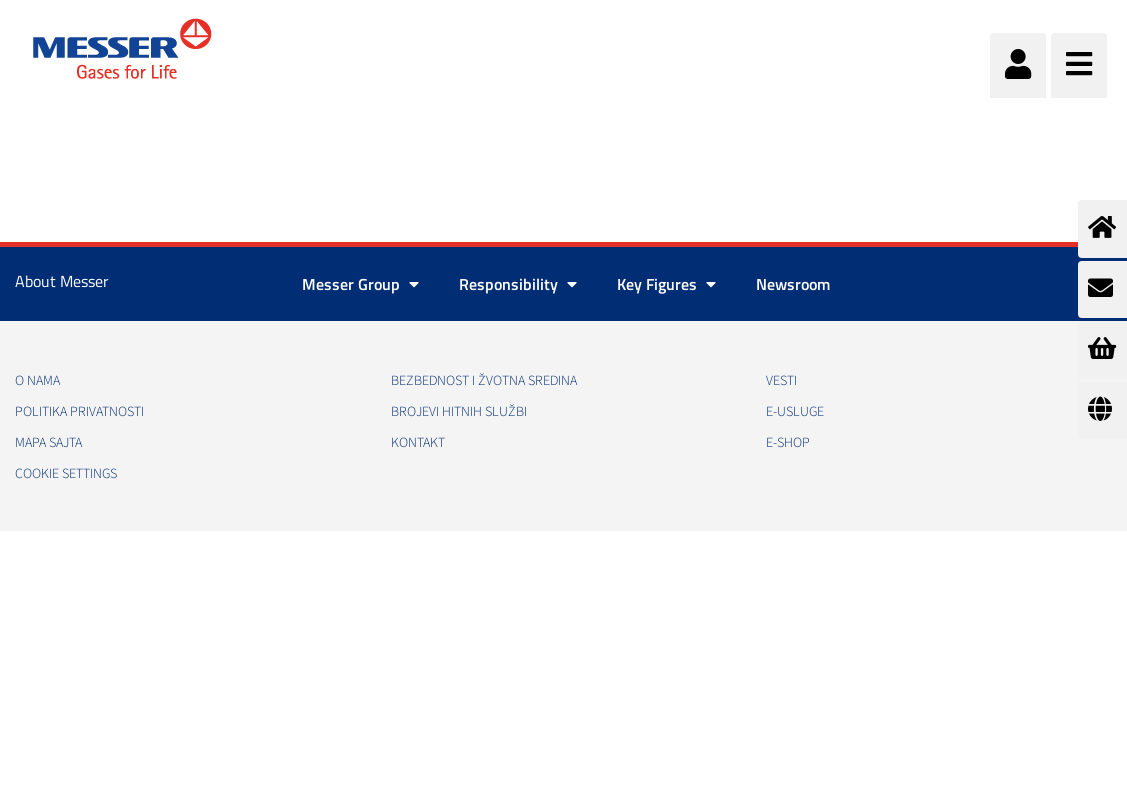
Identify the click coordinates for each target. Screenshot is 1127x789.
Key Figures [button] (666, 284)
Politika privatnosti (79, 412)
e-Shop (788, 443)
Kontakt (418, 443)
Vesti (781, 381)
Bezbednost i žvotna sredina (484, 381)
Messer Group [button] (360, 284)
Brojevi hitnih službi (459, 412)
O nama (37, 381)
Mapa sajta (48, 443)
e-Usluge (795, 412)
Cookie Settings (66, 474)
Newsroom (793, 284)
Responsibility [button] (518, 284)
